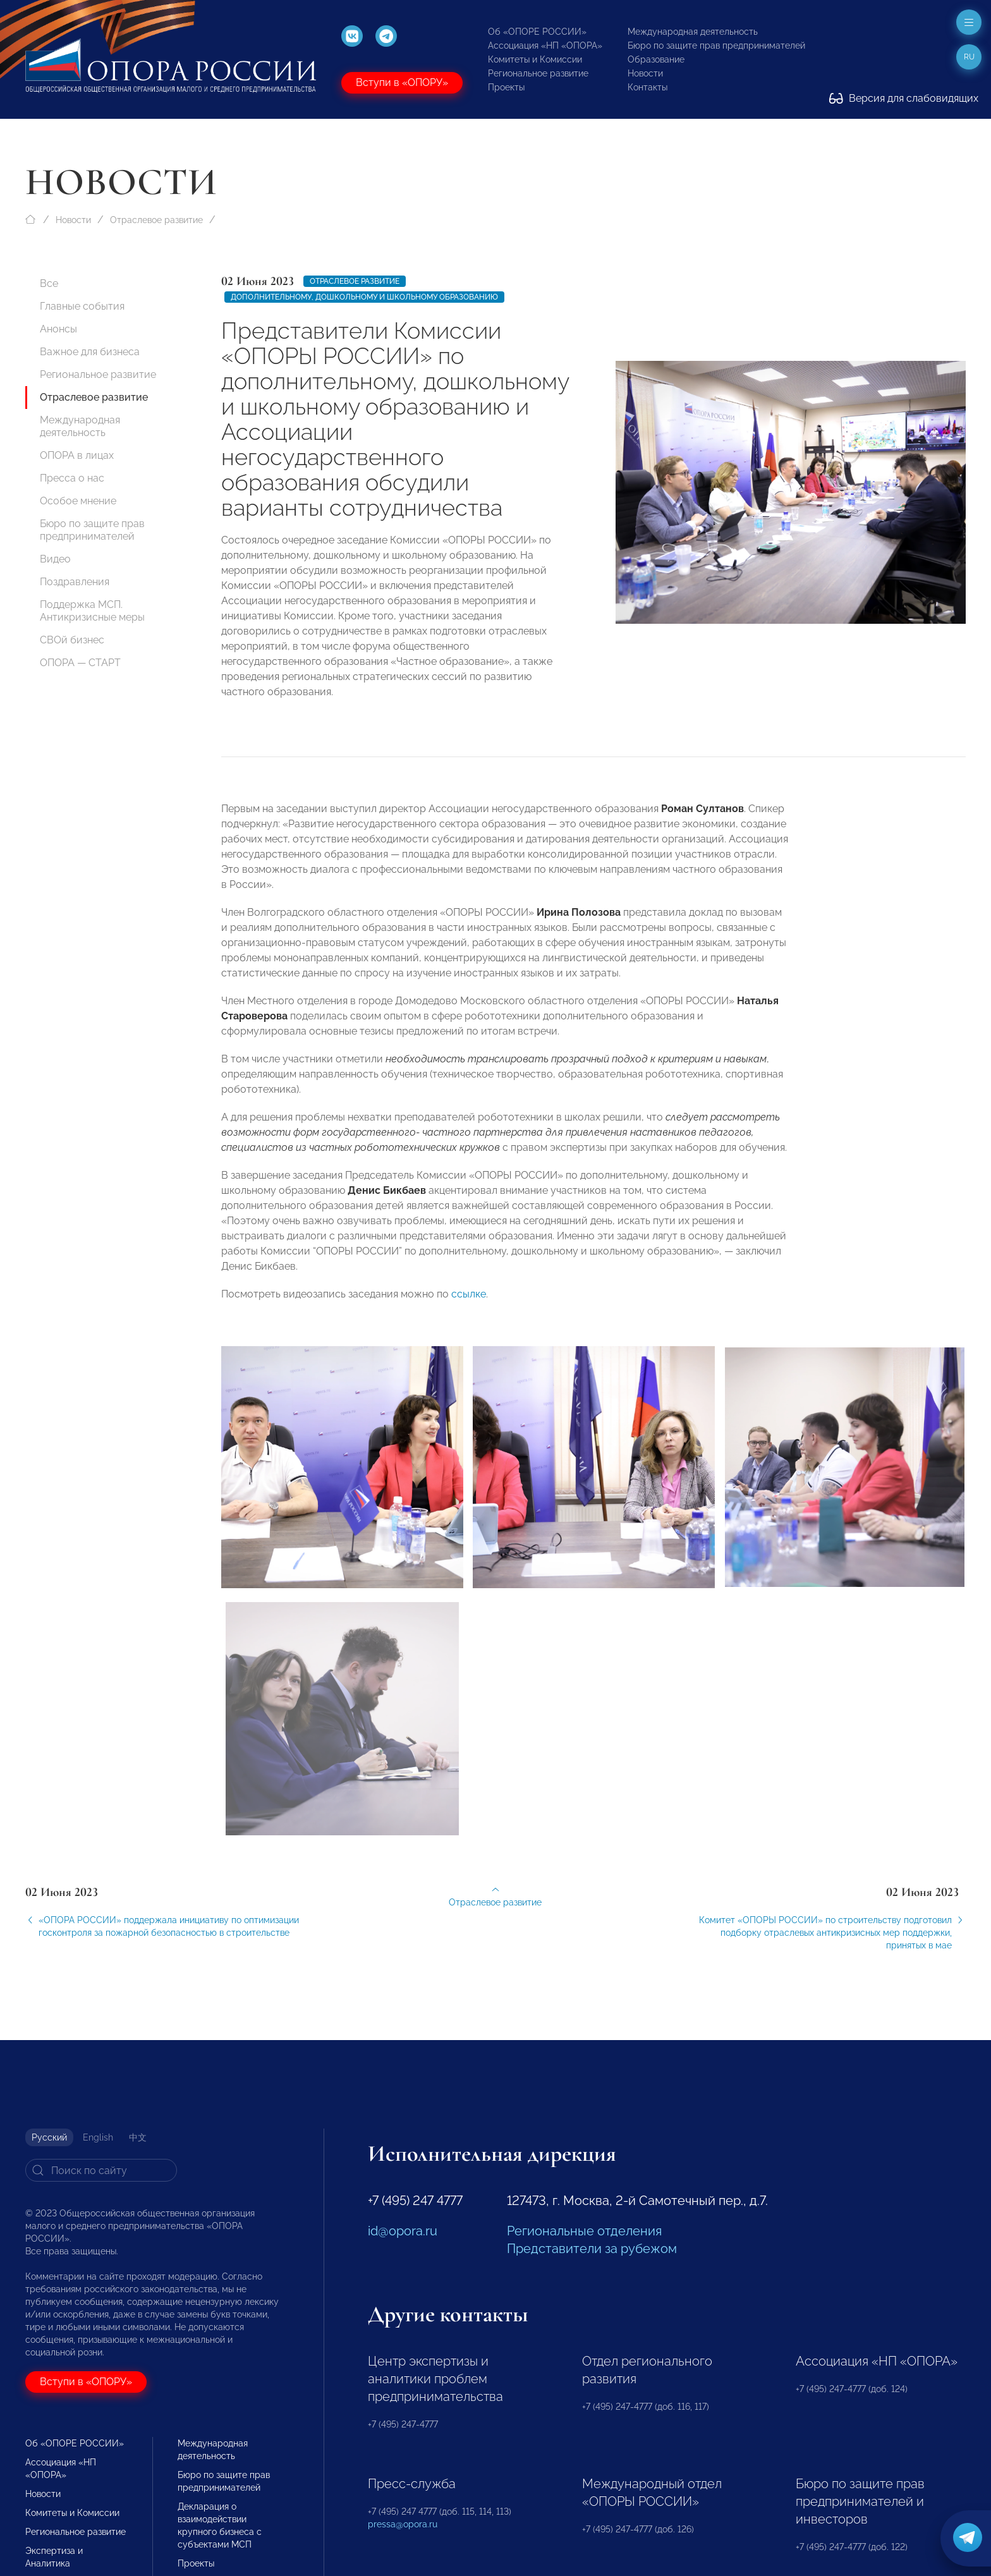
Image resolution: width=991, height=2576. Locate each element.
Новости (645, 73)
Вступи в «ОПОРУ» (402, 82)
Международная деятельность (693, 32)
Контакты (647, 87)
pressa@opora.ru (402, 2524)
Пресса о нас (72, 478)
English (98, 2137)
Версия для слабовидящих (903, 98)
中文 (138, 2137)
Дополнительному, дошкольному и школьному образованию (364, 297)
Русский (49, 2137)
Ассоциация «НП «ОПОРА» (545, 45)
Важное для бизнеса (90, 352)
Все (49, 283)
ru (969, 56)
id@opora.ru (402, 2231)
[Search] (101, 2170)
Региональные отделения (584, 2231)
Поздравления (74, 582)
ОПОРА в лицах (77, 455)
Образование (656, 59)
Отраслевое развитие (156, 220)
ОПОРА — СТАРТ (80, 663)
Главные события (82, 306)
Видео (55, 559)
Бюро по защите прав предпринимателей (716, 45)
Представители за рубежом (592, 2248)
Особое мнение (78, 501)
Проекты (506, 87)
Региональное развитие (538, 73)
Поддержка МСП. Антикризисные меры (92, 610)
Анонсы (58, 329)
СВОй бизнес (72, 640)
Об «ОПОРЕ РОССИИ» (537, 32)
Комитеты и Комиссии (535, 59)
